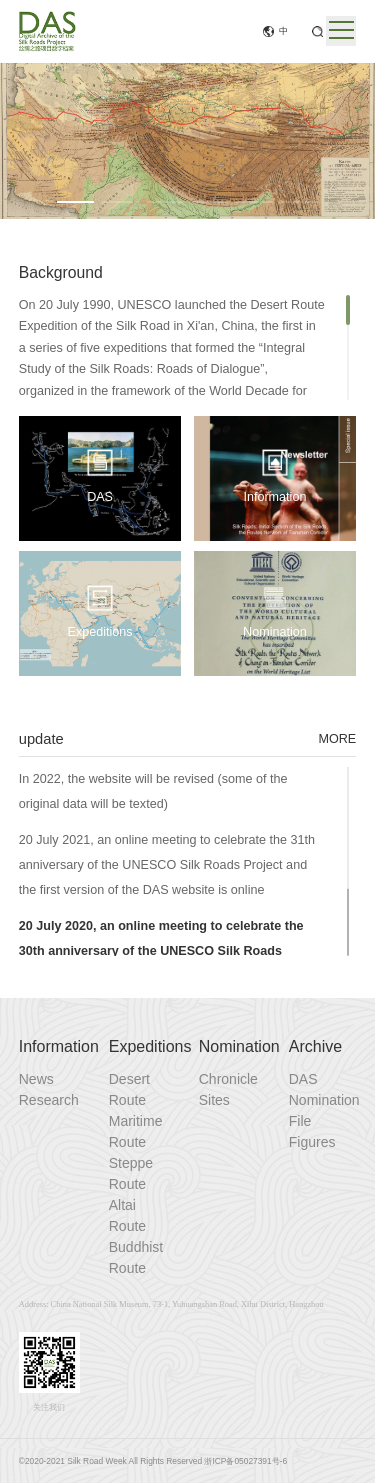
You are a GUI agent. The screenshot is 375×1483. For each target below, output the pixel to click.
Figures (312, 1142)
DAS (303, 1079)
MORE (337, 739)
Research (49, 1100)
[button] (75, 202)
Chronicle (228, 1079)
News (36, 1079)
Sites (214, 1100)
